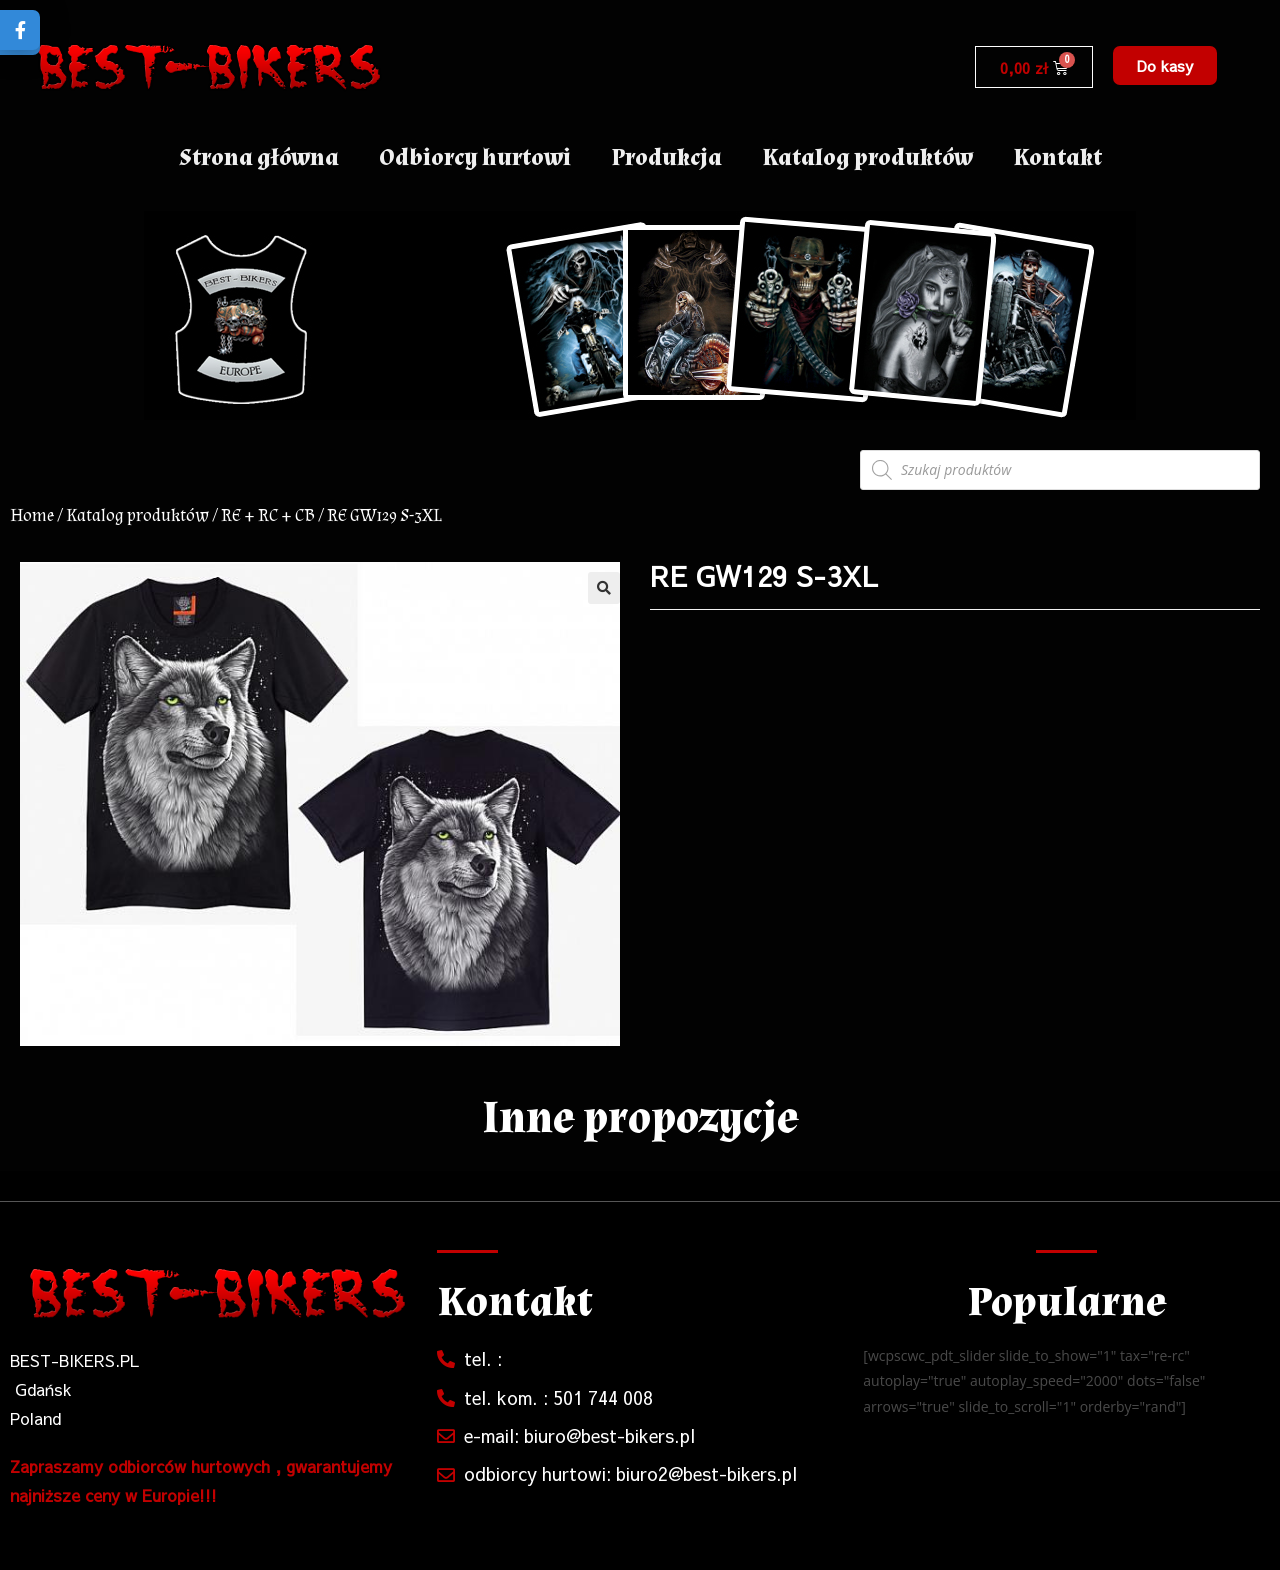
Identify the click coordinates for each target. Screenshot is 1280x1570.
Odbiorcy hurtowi (475, 157)
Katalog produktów (867, 157)
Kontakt (1057, 157)
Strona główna (259, 157)
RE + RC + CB (268, 515)
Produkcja (666, 157)
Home (32, 515)
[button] (1165, 65)
